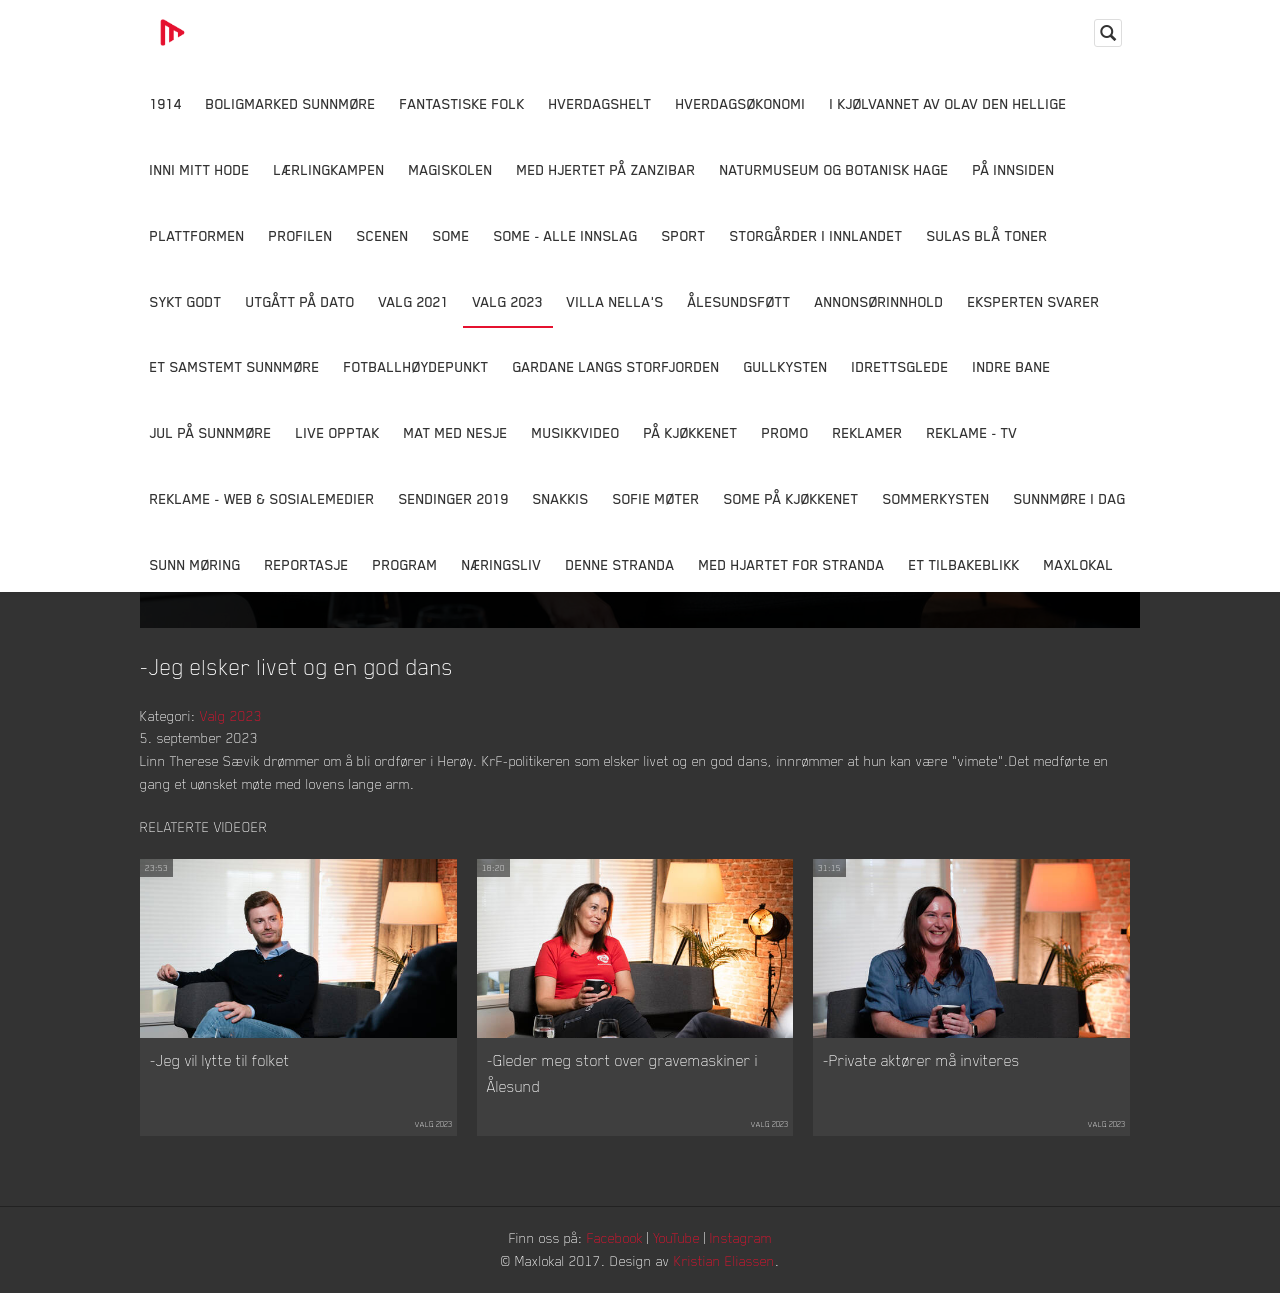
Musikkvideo (576, 432)
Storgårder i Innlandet (816, 235)
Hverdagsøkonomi (741, 103)
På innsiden (1014, 169)
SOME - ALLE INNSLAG (566, 235)
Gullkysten (786, 366)
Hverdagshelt (600, 103)
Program (405, 564)
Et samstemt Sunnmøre (235, 366)
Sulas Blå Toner (987, 235)
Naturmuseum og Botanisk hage (834, 169)
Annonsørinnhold (879, 301)
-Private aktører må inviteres (921, 1060)
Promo (785, 432)
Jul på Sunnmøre (211, 432)
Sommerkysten (936, 498)
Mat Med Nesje (456, 432)
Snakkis (561, 498)
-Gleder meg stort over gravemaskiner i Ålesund (622, 1073)
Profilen (301, 235)
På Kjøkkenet (691, 432)
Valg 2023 (508, 301)
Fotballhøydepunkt (416, 366)
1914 (166, 103)
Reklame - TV (972, 432)
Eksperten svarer (1034, 301)
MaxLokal (1079, 564)
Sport (684, 235)
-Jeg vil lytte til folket (220, 1060)
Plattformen (197, 235)
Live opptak (338, 432)
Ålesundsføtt (739, 301)
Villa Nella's (615, 301)
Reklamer (868, 432)
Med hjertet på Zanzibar (606, 169)
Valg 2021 (414, 301)
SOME (451, 235)
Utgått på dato (300, 301)
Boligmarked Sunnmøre (291, 103)
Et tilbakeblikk (964, 564)
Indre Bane (1012, 366)
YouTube (676, 1237)
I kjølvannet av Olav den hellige (948, 103)
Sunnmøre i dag (1070, 498)
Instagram (741, 1237)
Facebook (615, 1237)
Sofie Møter (656, 498)
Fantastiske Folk (462, 103)
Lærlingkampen (329, 169)
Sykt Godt (186, 301)
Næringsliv (502, 564)
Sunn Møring (195, 564)
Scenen (383, 235)
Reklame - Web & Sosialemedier (262, 498)
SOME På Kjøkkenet (791, 498)
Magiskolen (451, 169)
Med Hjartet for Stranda (792, 564)
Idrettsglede (900, 366)
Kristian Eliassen (724, 1260)
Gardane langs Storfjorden (616, 366)
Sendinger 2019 (454, 498)
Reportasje (307, 564)
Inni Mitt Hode (200, 169)
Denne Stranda (620, 564)
